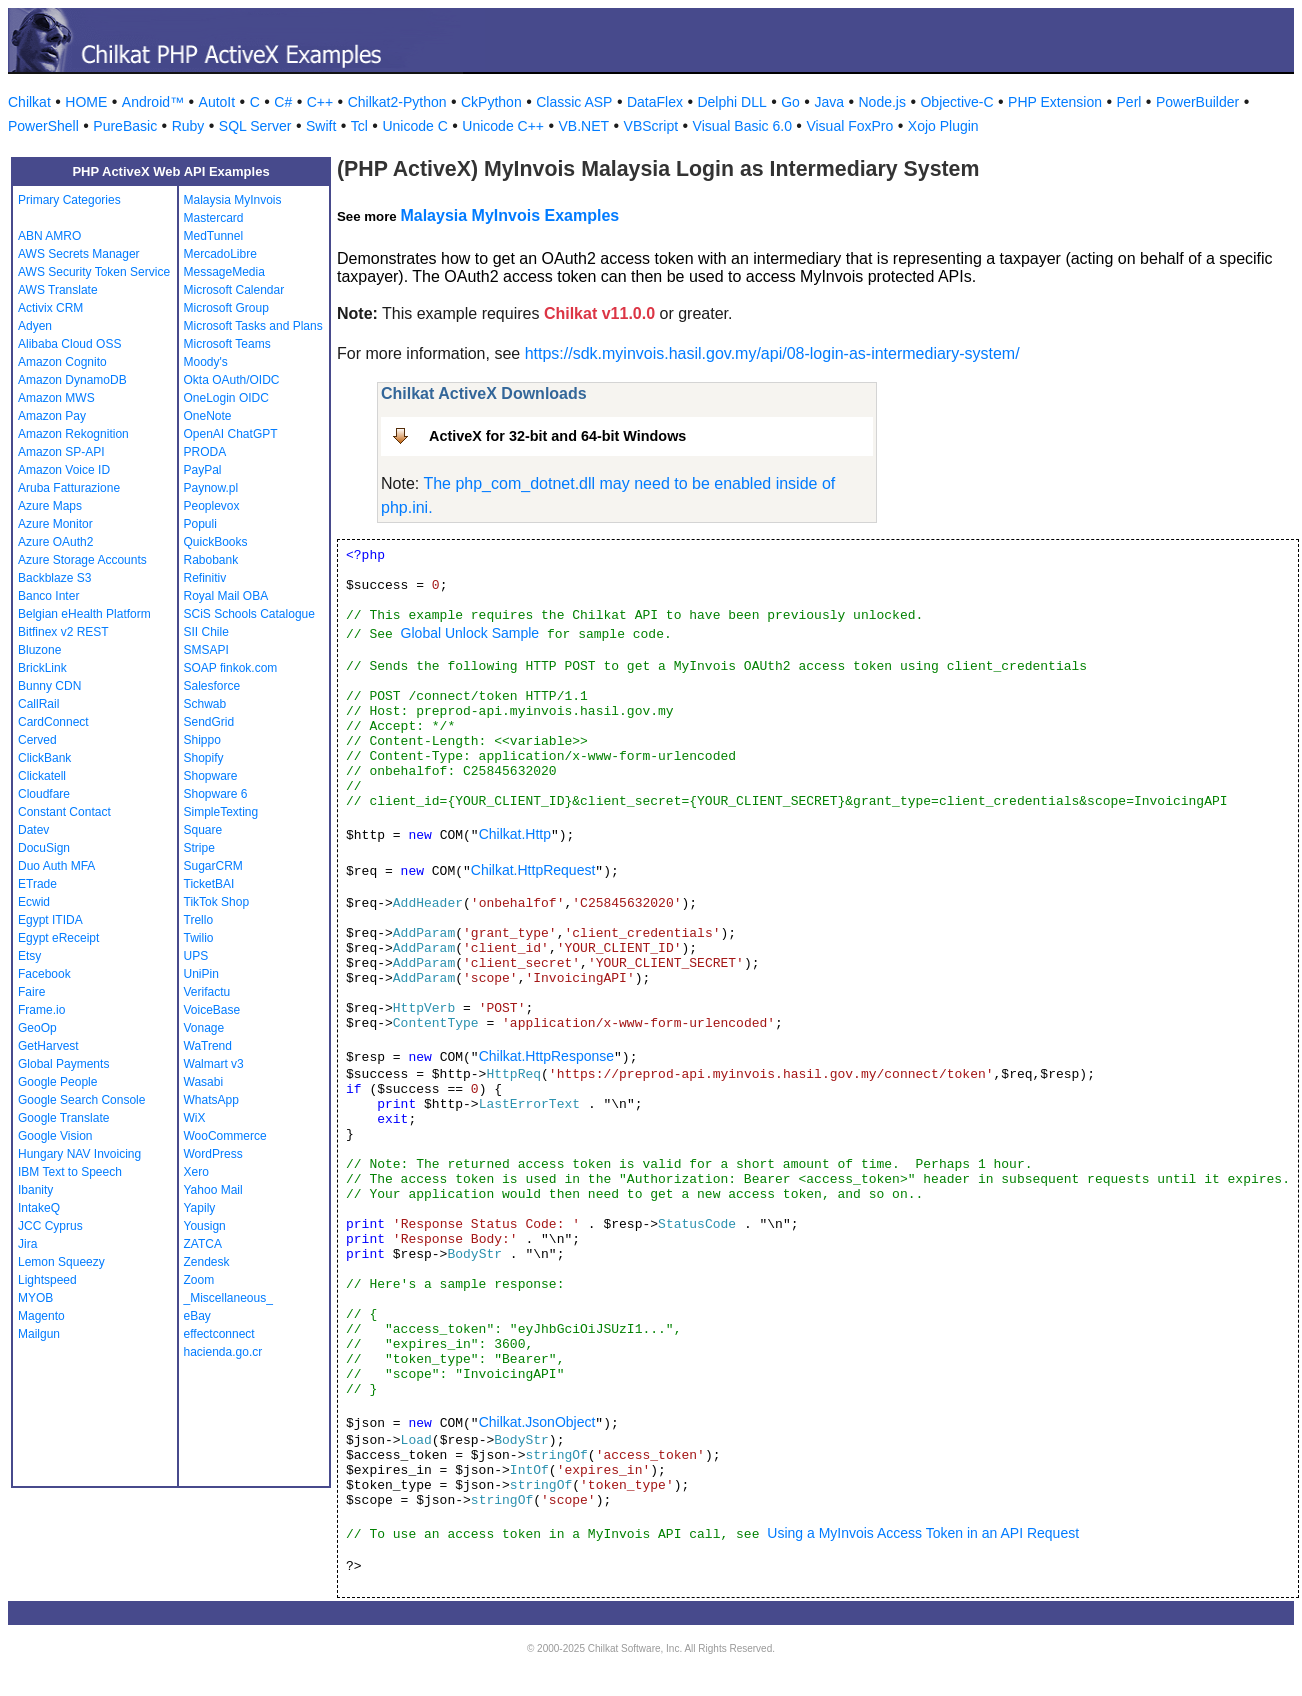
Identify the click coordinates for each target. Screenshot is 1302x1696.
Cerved (37, 740)
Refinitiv (205, 578)
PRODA (205, 452)
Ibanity (35, 1190)
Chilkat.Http (515, 834)
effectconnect (219, 1334)
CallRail (38, 704)
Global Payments (63, 1064)
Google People (57, 1082)
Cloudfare (44, 794)
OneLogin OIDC (226, 398)
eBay (197, 1316)
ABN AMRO (49, 236)
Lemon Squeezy (61, 1262)
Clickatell (42, 776)
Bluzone (39, 650)
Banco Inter (48, 596)
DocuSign (44, 848)
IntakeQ (39, 1208)
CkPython (491, 102)
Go (790, 102)
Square (203, 830)
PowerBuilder (1197, 102)
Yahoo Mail (213, 1190)
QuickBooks (216, 542)
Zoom (199, 1280)
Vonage (204, 1028)
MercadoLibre (220, 254)
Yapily (200, 1208)
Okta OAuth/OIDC (232, 380)
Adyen (35, 326)
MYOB (35, 1298)
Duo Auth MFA (56, 866)
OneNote (208, 416)
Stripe (199, 848)
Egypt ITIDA (50, 920)
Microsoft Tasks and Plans (253, 326)
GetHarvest (48, 1046)
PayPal (203, 470)
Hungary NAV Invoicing (79, 1154)
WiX (195, 1118)
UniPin (201, 974)
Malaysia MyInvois (233, 200)
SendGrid (209, 722)
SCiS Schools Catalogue (249, 614)
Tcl (359, 126)
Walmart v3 (214, 1064)
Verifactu (207, 992)
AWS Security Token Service (94, 272)
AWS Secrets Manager (79, 254)
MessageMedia (224, 272)
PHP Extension (1055, 102)
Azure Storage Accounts (82, 560)
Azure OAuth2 (55, 542)
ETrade (37, 884)
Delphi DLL (731, 102)
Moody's (206, 362)
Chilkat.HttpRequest (533, 870)
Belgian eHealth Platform (84, 614)
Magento (41, 1316)
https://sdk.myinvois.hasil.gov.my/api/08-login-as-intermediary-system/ (772, 353)
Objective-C (956, 102)
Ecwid (34, 902)
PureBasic (125, 126)
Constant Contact (64, 812)
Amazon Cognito (62, 362)
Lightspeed (47, 1280)
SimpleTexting (221, 812)
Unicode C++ (503, 126)
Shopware (211, 776)
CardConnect (53, 722)
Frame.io (41, 1010)
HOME (86, 102)
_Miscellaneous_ (228, 1298)
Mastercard (214, 218)
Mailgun (39, 1334)
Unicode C (414, 126)
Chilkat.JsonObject (537, 1422)
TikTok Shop (217, 902)
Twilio (199, 938)
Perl (1129, 102)
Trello (199, 920)
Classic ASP (574, 102)
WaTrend (208, 1046)
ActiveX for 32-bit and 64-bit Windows (557, 436)
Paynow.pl (211, 488)
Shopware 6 (216, 794)
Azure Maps (50, 506)
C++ (320, 102)
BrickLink (42, 668)
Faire (31, 992)
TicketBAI (209, 884)
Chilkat (29, 102)
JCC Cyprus (50, 1226)
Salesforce (212, 686)
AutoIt (217, 102)
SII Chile (206, 632)
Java (829, 102)
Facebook (44, 974)
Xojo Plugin (943, 126)
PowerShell (43, 126)
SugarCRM (213, 866)
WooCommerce (225, 1136)
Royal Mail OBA (226, 596)
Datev (33, 830)
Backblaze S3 (54, 578)
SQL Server (255, 126)
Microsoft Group (226, 308)
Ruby (188, 126)
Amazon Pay (52, 416)
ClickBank (44, 758)
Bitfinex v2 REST (63, 632)
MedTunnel (214, 236)
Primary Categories (69, 200)
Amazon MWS (56, 398)
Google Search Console (81, 1100)
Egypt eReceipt (58, 938)
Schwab (205, 704)
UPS (196, 956)
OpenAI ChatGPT (231, 434)
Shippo (202, 740)
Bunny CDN (49, 686)
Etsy (29, 956)
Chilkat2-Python (397, 102)
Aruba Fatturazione (69, 488)
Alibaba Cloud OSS (69, 344)
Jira (27, 1244)
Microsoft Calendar (234, 290)
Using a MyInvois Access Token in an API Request (923, 1533)
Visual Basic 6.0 (742, 126)
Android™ (153, 102)
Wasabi (204, 1082)
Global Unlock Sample (470, 633)
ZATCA (203, 1244)
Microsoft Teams (227, 344)
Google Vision (55, 1136)
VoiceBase (212, 1010)
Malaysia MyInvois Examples (509, 215)
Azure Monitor (55, 524)
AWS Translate (58, 290)
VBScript (651, 126)
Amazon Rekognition (73, 434)
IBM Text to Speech (70, 1172)
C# (283, 102)
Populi (200, 524)
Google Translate (63, 1118)
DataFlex (655, 102)
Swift (321, 126)
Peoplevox (212, 506)
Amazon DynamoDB (72, 380)
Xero (196, 1172)
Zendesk (207, 1262)
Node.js (882, 102)
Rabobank (211, 560)
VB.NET (584, 126)
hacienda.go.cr (223, 1352)
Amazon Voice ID (64, 470)
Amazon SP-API (61, 452)
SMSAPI (206, 650)
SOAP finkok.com (231, 668)
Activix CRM (50, 308)
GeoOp (37, 1028)
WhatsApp (211, 1100)
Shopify (204, 758)
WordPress (213, 1154)
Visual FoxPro (849, 126)
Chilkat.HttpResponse (546, 1056)
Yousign (205, 1226)
